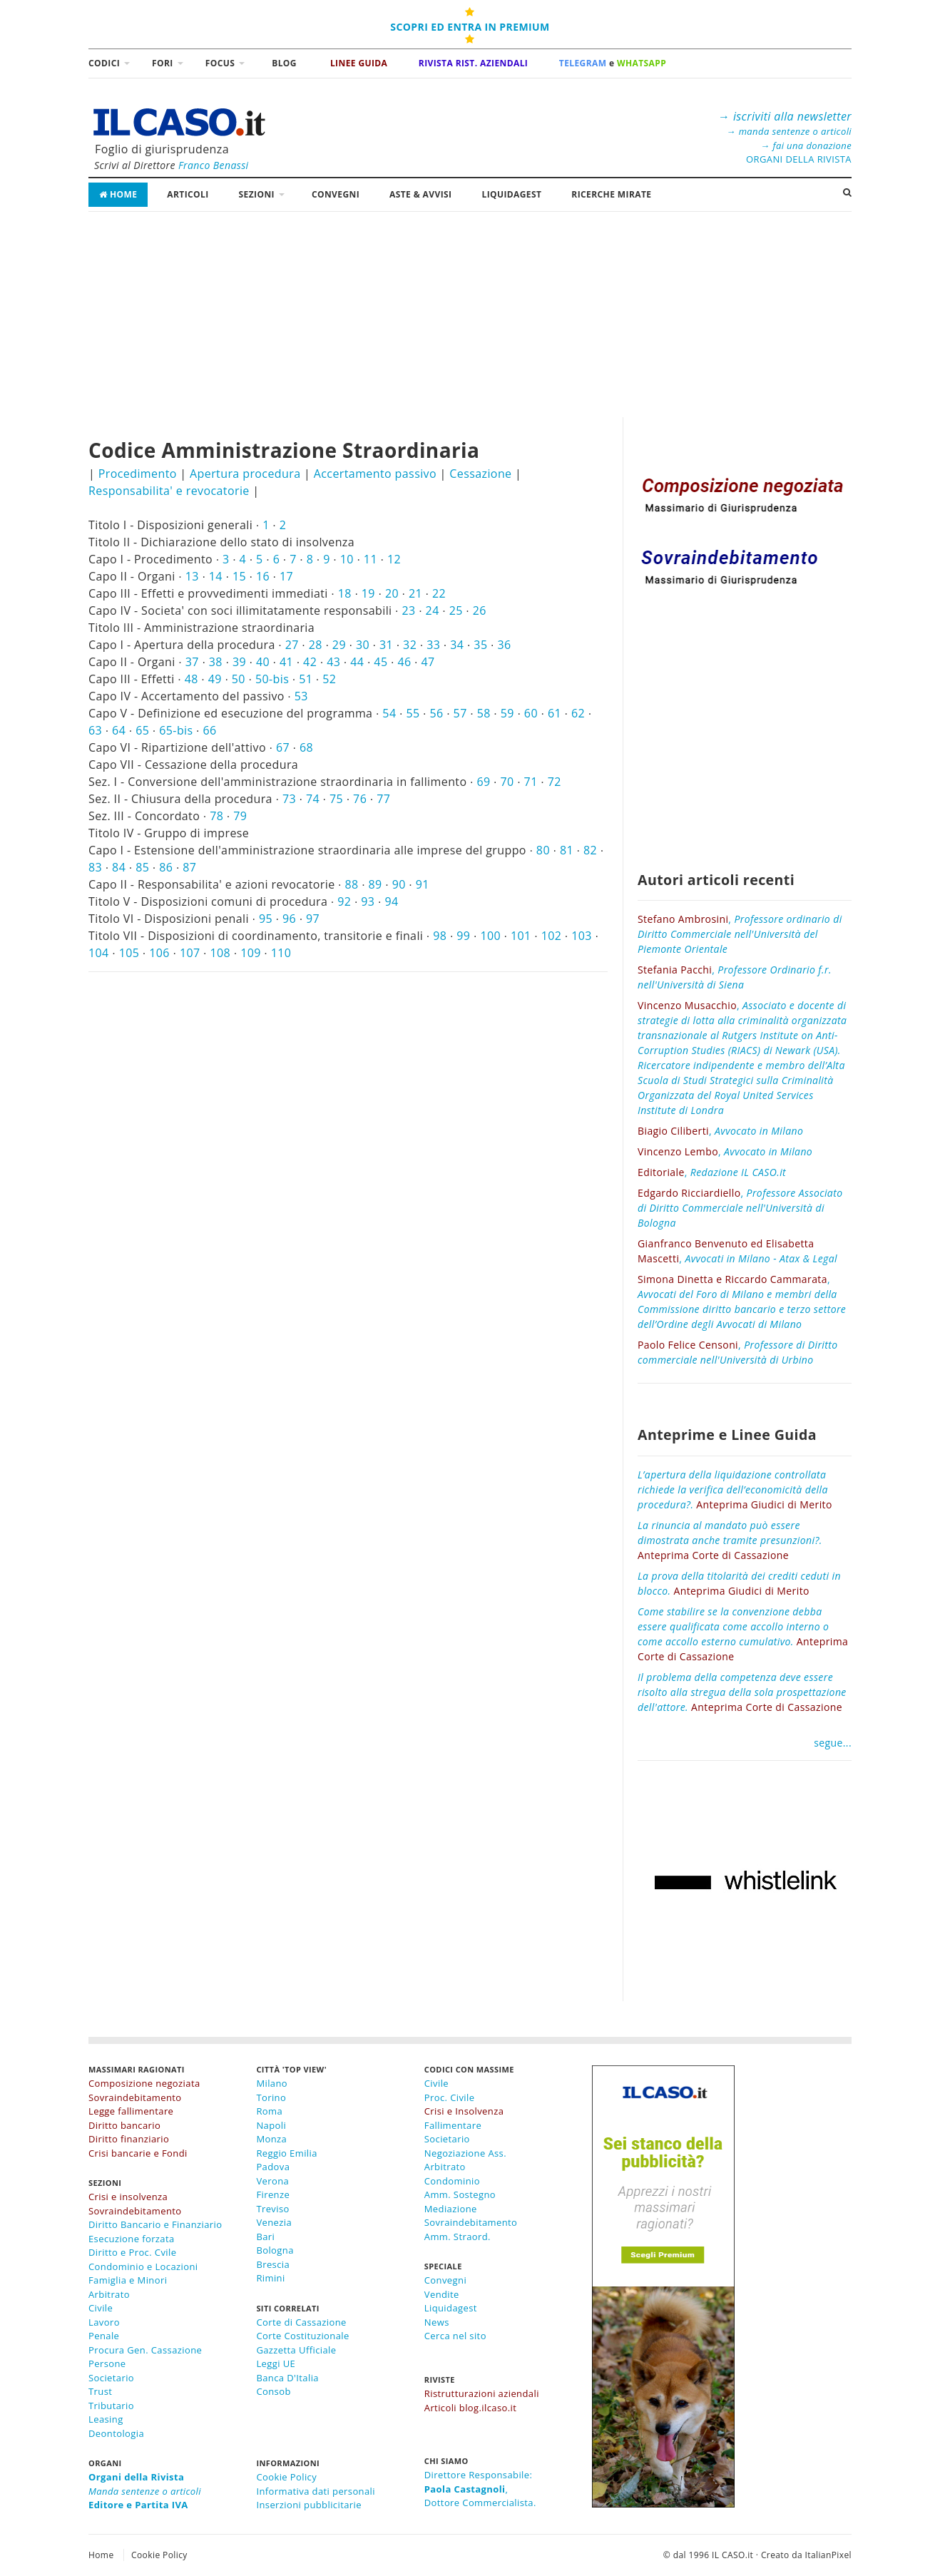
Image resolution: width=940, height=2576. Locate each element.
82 (590, 850)
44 (357, 662)
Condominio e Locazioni (143, 2266)
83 (95, 867)
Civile (100, 2307)
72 (554, 781)
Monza (271, 2138)
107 (190, 953)
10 (347, 559)
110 (281, 953)
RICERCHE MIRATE (611, 194)
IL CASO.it (732, 2555)
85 (142, 867)
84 (119, 867)
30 (362, 645)
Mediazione (450, 2208)
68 (306, 747)
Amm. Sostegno (460, 2194)
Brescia (273, 2264)
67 (283, 747)
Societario (111, 2377)
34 (457, 645)
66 (210, 730)
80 (543, 850)
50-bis (272, 679)
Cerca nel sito (455, 2335)
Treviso (272, 2208)
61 (554, 713)
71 (531, 781)
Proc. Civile (449, 2097)
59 (507, 713)
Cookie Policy (286, 2476)
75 (336, 799)
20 (392, 593)
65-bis (176, 730)
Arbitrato (109, 2294)
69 (483, 781)
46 (404, 662)
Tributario (111, 2405)
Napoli (271, 2125)
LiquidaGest (511, 194)
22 (439, 593)
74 (313, 799)
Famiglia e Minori (127, 2280)
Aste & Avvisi (420, 194)
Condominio (452, 2180)
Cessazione (480, 473)
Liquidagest (450, 2307)
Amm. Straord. (457, 2236)
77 (383, 799)
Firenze (273, 2194)
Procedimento (137, 473)
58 (484, 713)
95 (265, 918)
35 (480, 645)
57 (460, 713)
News (436, 2322)
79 (240, 816)
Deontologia (116, 2433)
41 (286, 662)
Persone (107, 2363)
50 (238, 679)
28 (315, 645)
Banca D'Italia (287, 2377)
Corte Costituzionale (302, 2335)
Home (118, 194)
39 (239, 662)
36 (504, 645)
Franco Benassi (213, 165)
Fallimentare (452, 2125)
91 (422, 884)
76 (360, 799)
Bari (265, 2236)
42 (310, 662)
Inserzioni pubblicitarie (309, 2504)
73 (289, 799)
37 (192, 662)
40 (263, 662)
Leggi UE (275, 2363)
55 (412, 713)
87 (189, 867)
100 (490, 936)
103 (581, 936)
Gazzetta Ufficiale (296, 2350)
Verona (272, 2180)
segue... (833, 1742)
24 (432, 610)
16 (263, 576)
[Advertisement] (470, 317)
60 (531, 713)
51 (305, 679)
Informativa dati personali (315, 2491)
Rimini (270, 2277)
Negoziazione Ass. (465, 2153)
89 (375, 884)
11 (370, 559)
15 (239, 576)
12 (394, 559)
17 (286, 576)
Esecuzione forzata (131, 2238)
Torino (271, 2097)
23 (409, 610)
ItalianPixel (828, 2555)
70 (507, 781)
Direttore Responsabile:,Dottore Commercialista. (480, 2488)
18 (345, 593)
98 (439, 936)
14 (216, 576)
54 (389, 713)
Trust (100, 2391)
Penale (103, 2335)
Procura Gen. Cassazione (145, 2350)
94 (391, 901)
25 (456, 610)
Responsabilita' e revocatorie (169, 491)
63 (95, 730)
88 (351, 884)
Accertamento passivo (375, 473)
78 (216, 816)
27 (292, 645)
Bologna (274, 2250)
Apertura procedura (245, 473)
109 (250, 953)
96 (289, 918)
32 (410, 645)
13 (192, 576)
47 (428, 662)
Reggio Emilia (286, 2153)
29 (339, 645)
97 (313, 918)
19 (368, 593)
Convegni (335, 194)
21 (415, 593)
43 (333, 662)
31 (386, 645)
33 (433, 645)
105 (129, 953)
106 (159, 953)
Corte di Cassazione (301, 2322)
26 (479, 610)
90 (399, 884)
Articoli (187, 194)
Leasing (105, 2419)
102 (551, 936)
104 (98, 953)
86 (166, 867)
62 (578, 713)
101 (521, 936)
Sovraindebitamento (471, 2222)
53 (301, 696)
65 (142, 730)
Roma (269, 2111)
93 (367, 901)
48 (191, 679)
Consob (273, 2391)
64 (119, 730)
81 (566, 850)
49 (215, 679)
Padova (273, 2166)
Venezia (274, 2222)
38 (216, 662)
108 (220, 953)
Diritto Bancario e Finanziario (155, 2224)
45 (380, 662)
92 (344, 901)
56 (437, 713)
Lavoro (104, 2322)
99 (463, 936)
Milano (271, 2083)
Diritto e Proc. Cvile (132, 2252)
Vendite (441, 2294)
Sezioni (257, 194)
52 (329, 679)
